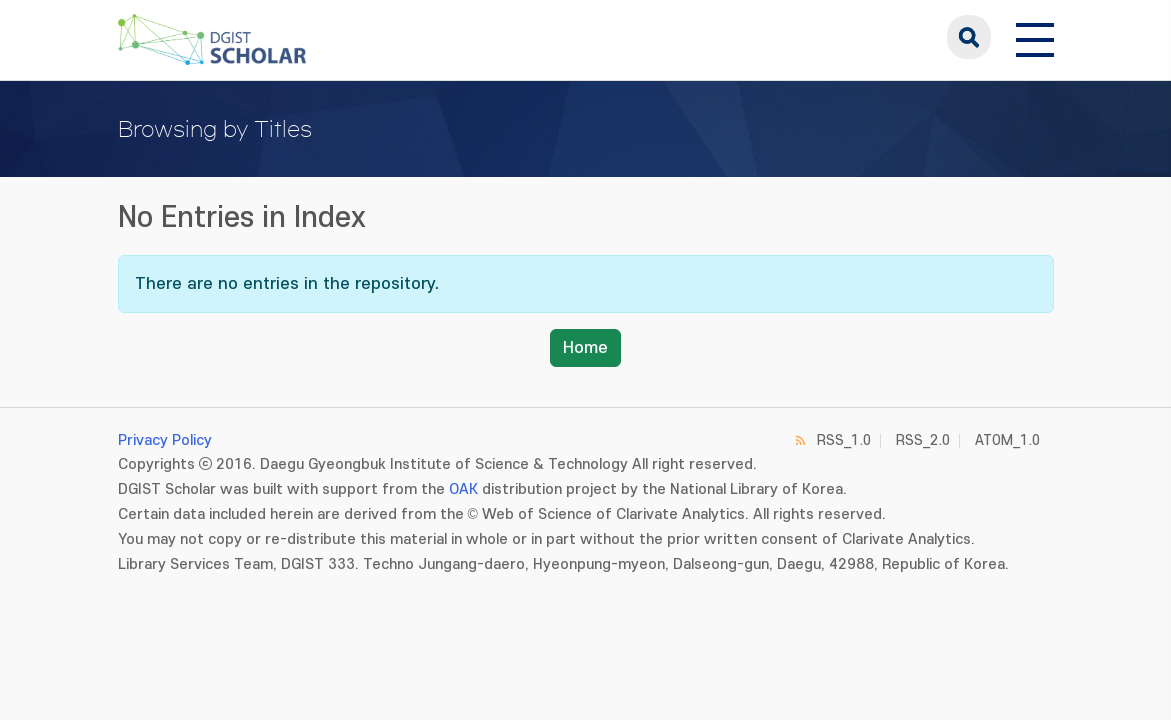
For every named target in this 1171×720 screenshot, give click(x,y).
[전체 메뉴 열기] (1035, 37)
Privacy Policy (165, 440)
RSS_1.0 (844, 440)
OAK (463, 489)
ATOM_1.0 (1007, 440)
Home (585, 348)
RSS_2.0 (923, 440)
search (969, 37)
